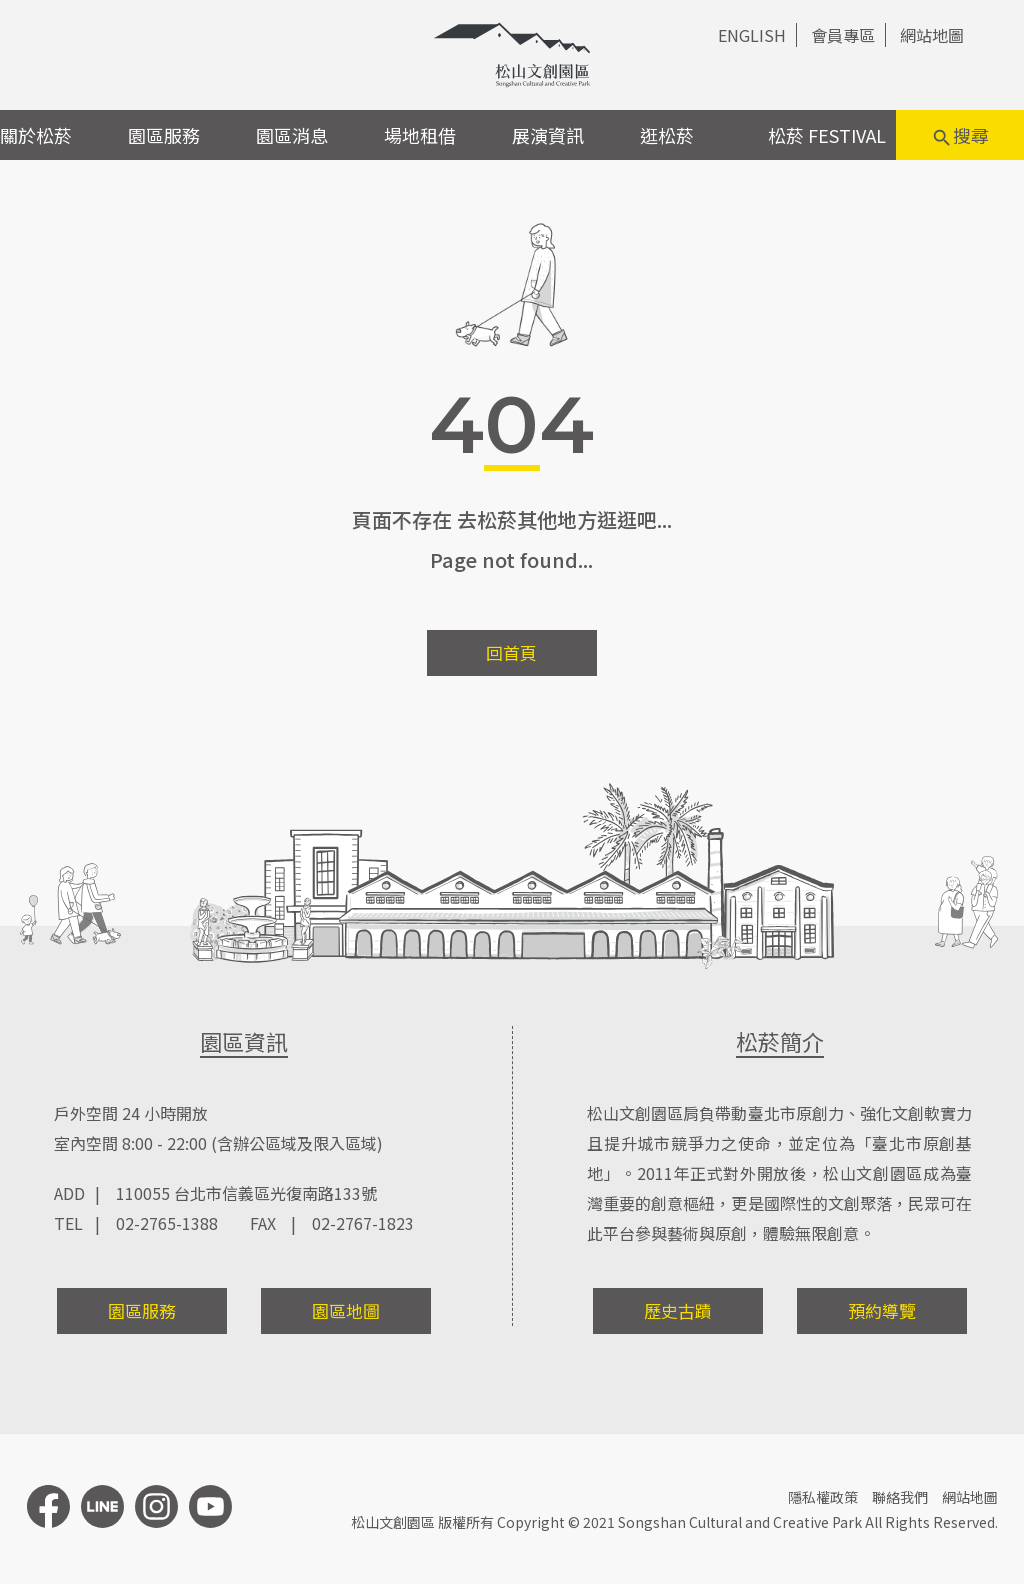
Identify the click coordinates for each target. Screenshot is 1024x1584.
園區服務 (164, 135)
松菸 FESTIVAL (827, 135)
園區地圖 (346, 1310)
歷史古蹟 (678, 1310)
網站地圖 (932, 35)
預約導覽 (882, 1310)
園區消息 (292, 135)
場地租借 (420, 135)
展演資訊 (548, 135)
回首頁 (511, 652)
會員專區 (843, 35)
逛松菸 (667, 135)
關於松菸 (36, 135)
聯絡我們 (900, 1497)
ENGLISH (752, 35)
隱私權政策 (823, 1497)
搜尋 (960, 135)
